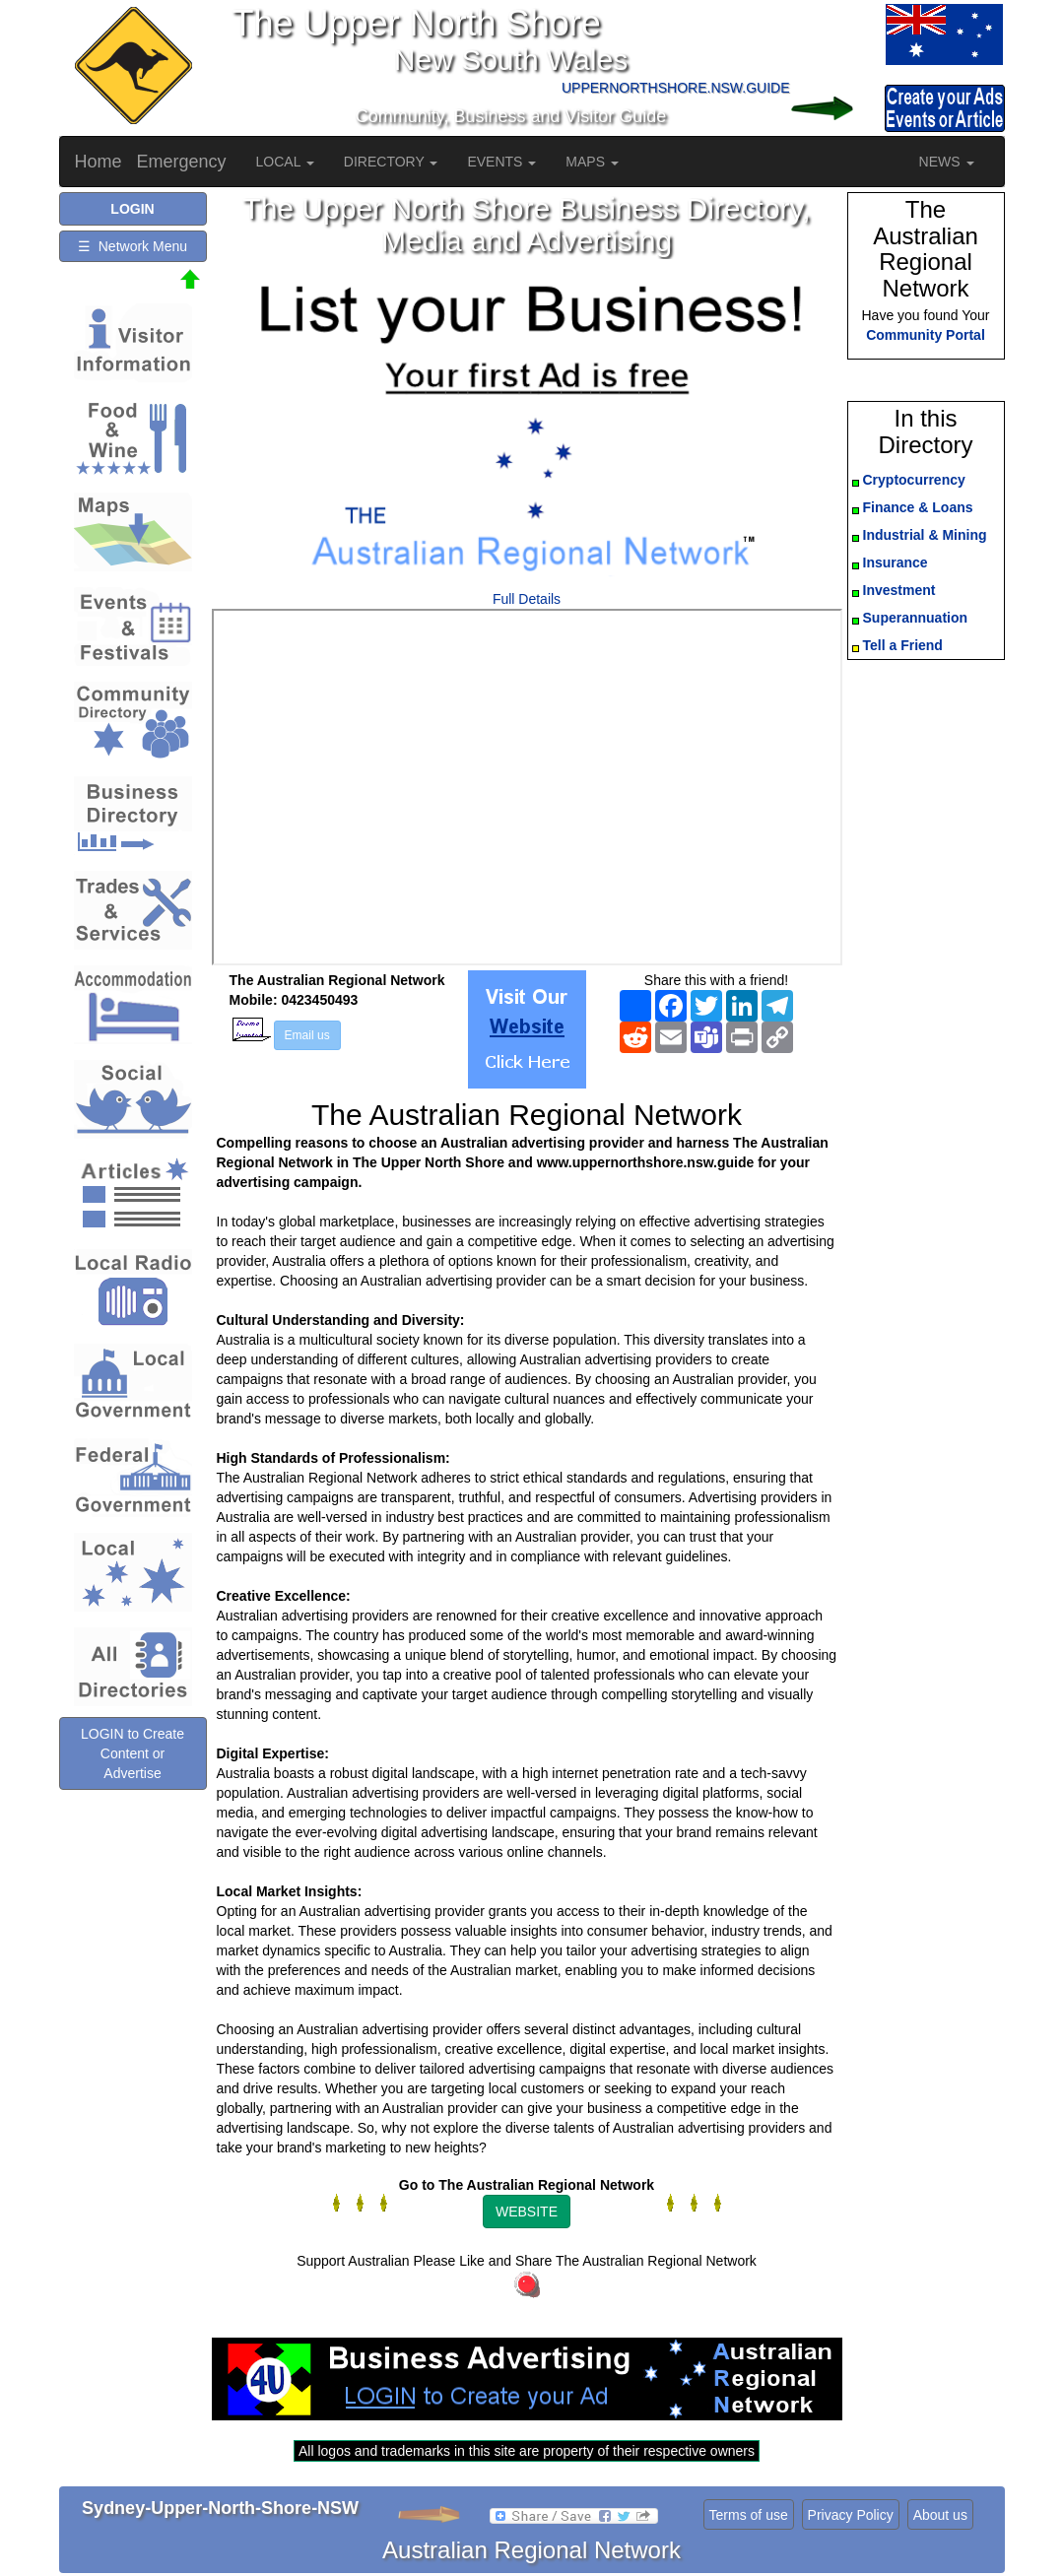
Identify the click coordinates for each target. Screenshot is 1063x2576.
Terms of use (748, 2515)
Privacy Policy (851, 2515)
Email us (307, 1035)
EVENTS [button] (501, 161)
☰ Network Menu (132, 246)
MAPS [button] (592, 161)
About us (940, 2515)
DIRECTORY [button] (391, 161)
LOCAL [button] (285, 161)
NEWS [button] (946, 161)
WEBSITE (527, 2211)
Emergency (182, 161)
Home (98, 161)
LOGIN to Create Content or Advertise (132, 1753)
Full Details (527, 599)
